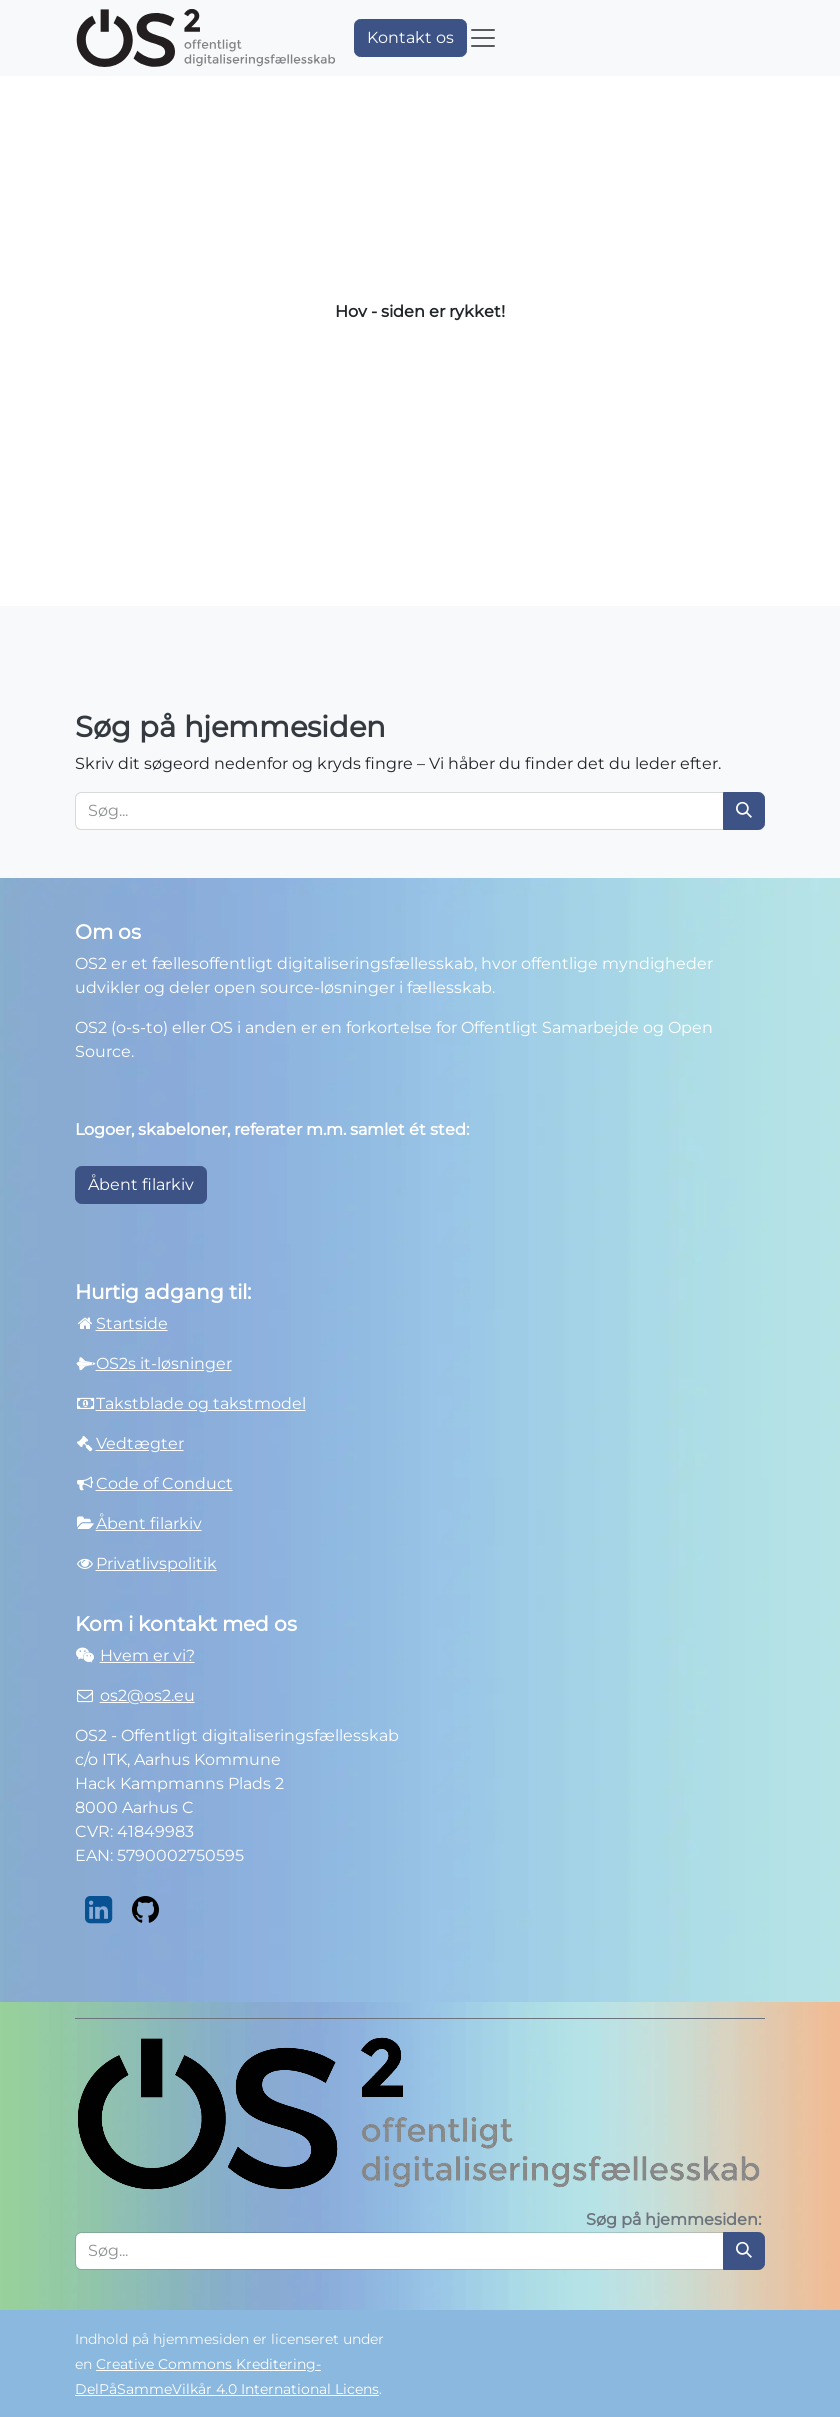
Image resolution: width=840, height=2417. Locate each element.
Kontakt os (410, 37)
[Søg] (744, 811)
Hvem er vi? (147, 1655)
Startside (121, 1323)
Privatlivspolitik (156, 1563)
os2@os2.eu (147, 1695)
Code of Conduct (164, 1483)
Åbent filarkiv (141, 1184)
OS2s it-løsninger (164, 1363)
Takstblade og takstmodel (201, 1403)
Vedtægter (140, 1443)
